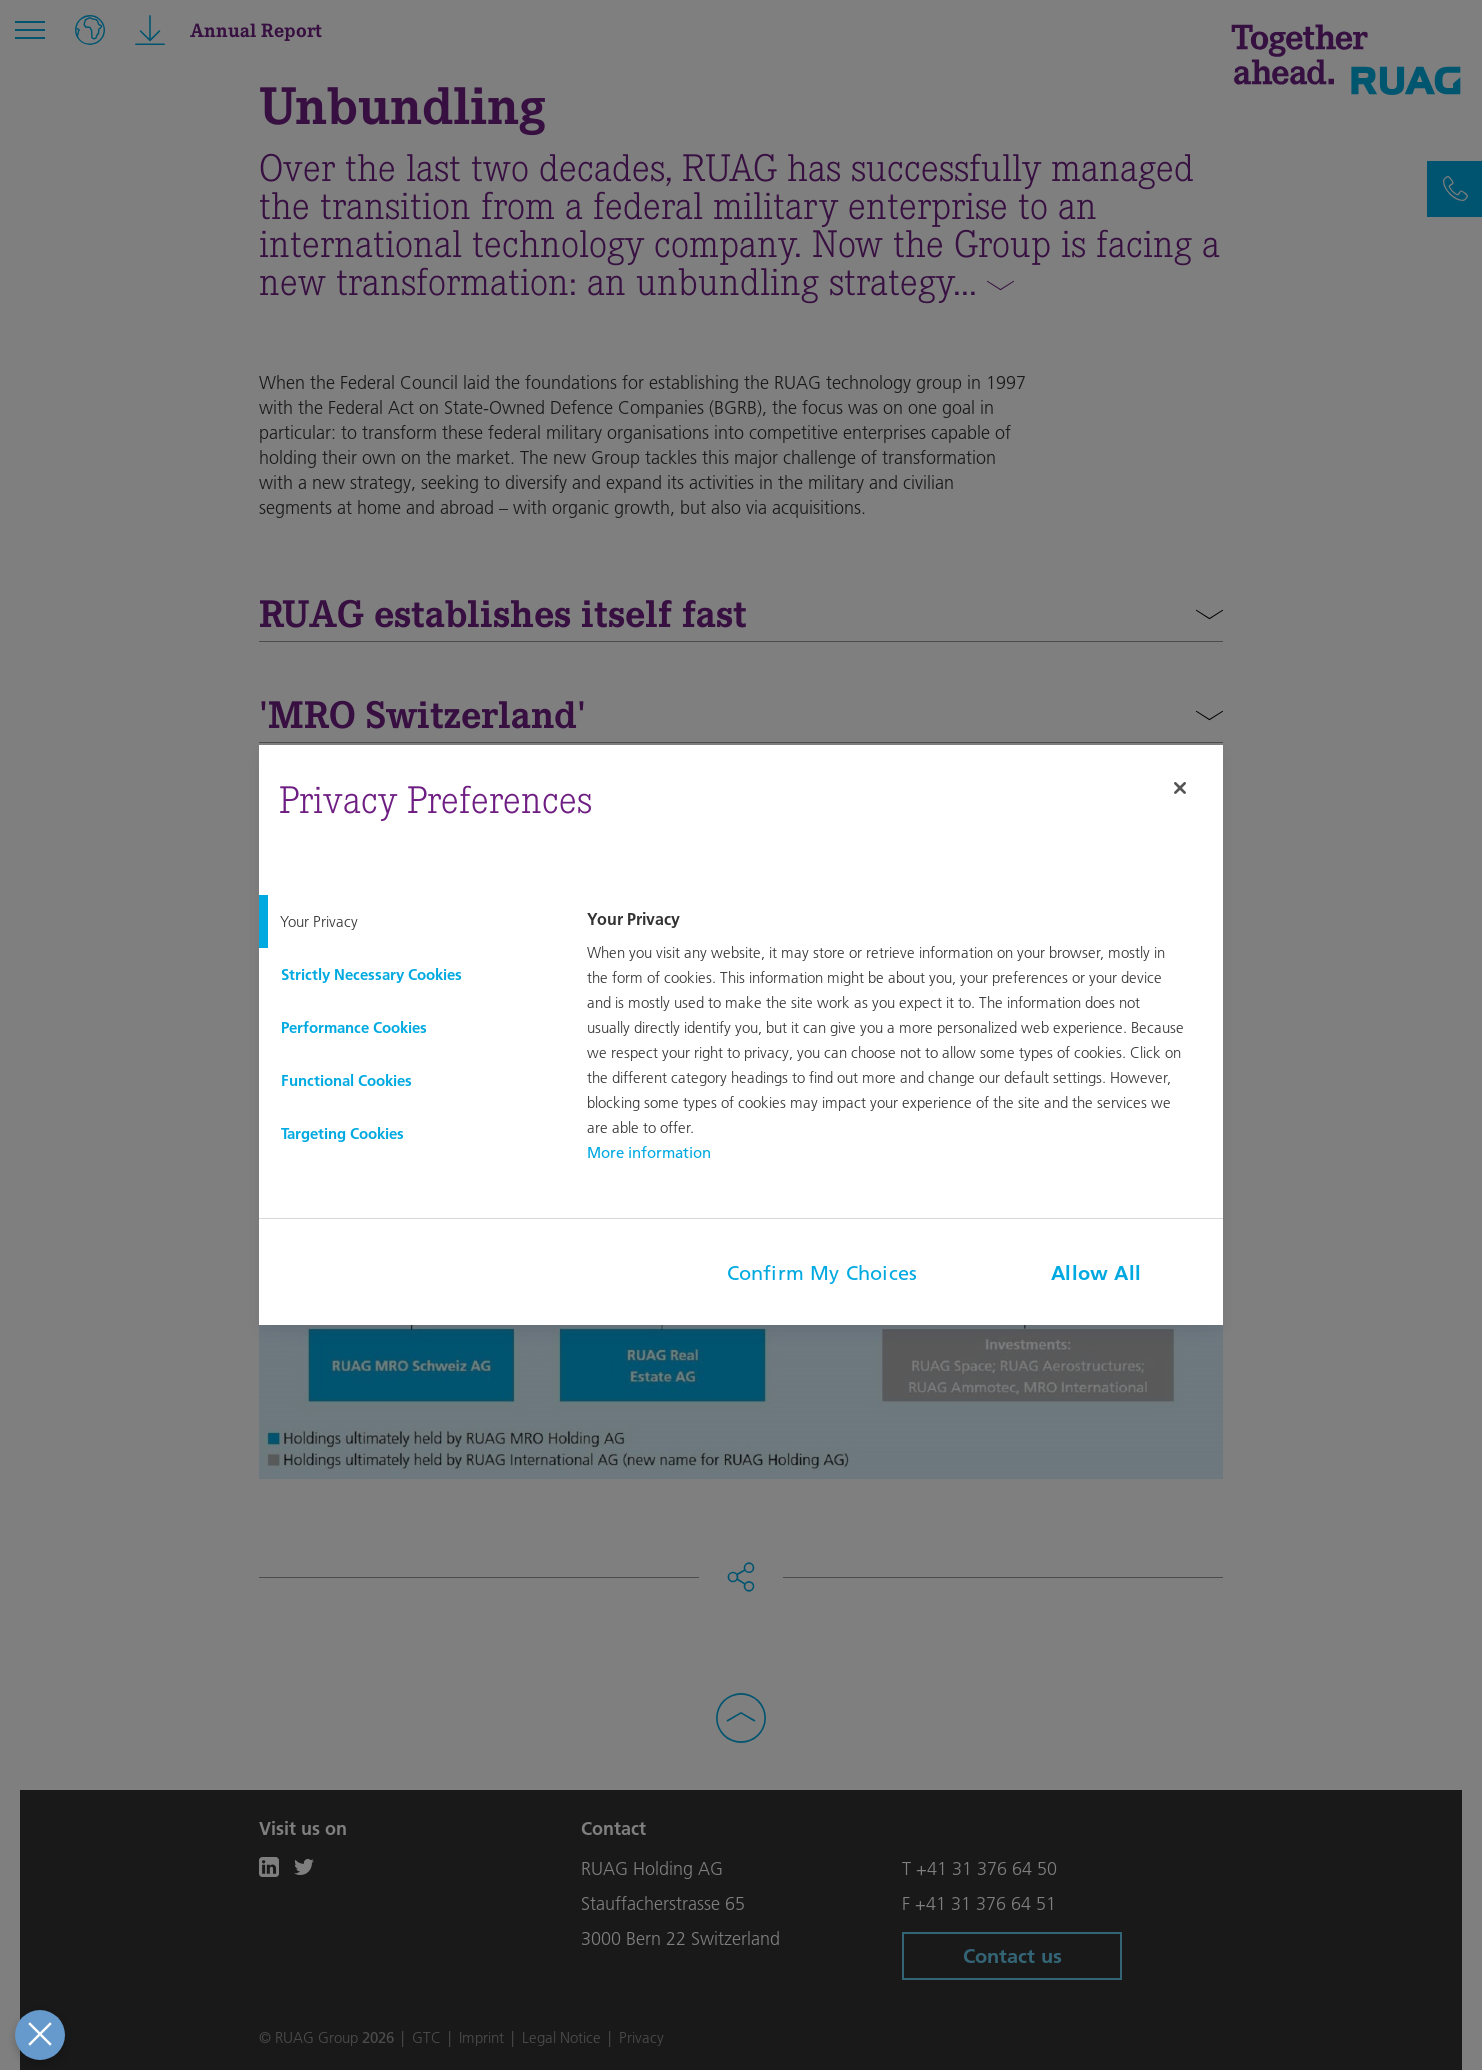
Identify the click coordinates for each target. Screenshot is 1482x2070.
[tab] (407, 921)
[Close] (1180, 788)
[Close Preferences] (39, 2035)
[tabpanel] (902, 1037)
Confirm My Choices (822, 1273)
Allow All (1096, 1273)
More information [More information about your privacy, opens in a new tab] (649, 1152)
